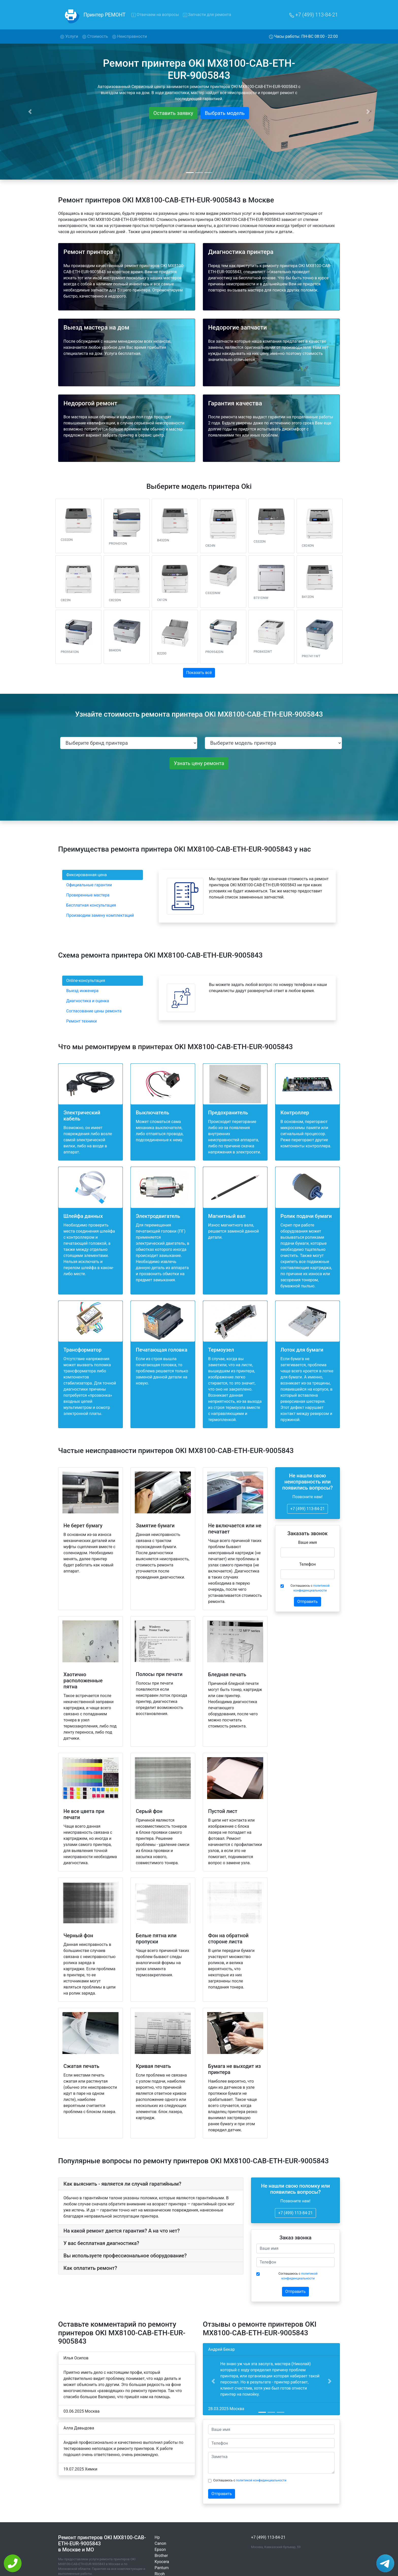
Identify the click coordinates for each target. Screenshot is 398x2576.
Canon (160, 2543)
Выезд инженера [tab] (82, 990)
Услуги (70, 36)
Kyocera (162, 2561)
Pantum (162, 2567)
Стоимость (95, 36)
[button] (213, 2381)
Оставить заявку (173, 113)
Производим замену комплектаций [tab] (100, 915)
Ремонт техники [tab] (81, 1021)
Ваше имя (307, 1542)
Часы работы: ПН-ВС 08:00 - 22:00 (303, 36)
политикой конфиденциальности (261, 2480)
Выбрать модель (225, 113)
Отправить (307, 1601)
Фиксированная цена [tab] (86, 874)
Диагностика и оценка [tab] (87, 1000)
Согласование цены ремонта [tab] (94, 1011)
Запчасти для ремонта (207, 14)
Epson (160, 2549)
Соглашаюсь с (310, 1588)
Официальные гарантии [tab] (89, 885)
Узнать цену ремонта (199, 763)
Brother (161, 2555)
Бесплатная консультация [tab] (91, 905)
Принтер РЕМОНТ (104, 15)
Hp (157, 2537)
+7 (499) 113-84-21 (313, 15)
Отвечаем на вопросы (155, 14)
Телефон (307, 1564)
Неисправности (129, 36)
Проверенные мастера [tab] (87, 895)
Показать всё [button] (199, 672)
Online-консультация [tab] (85, 980)
